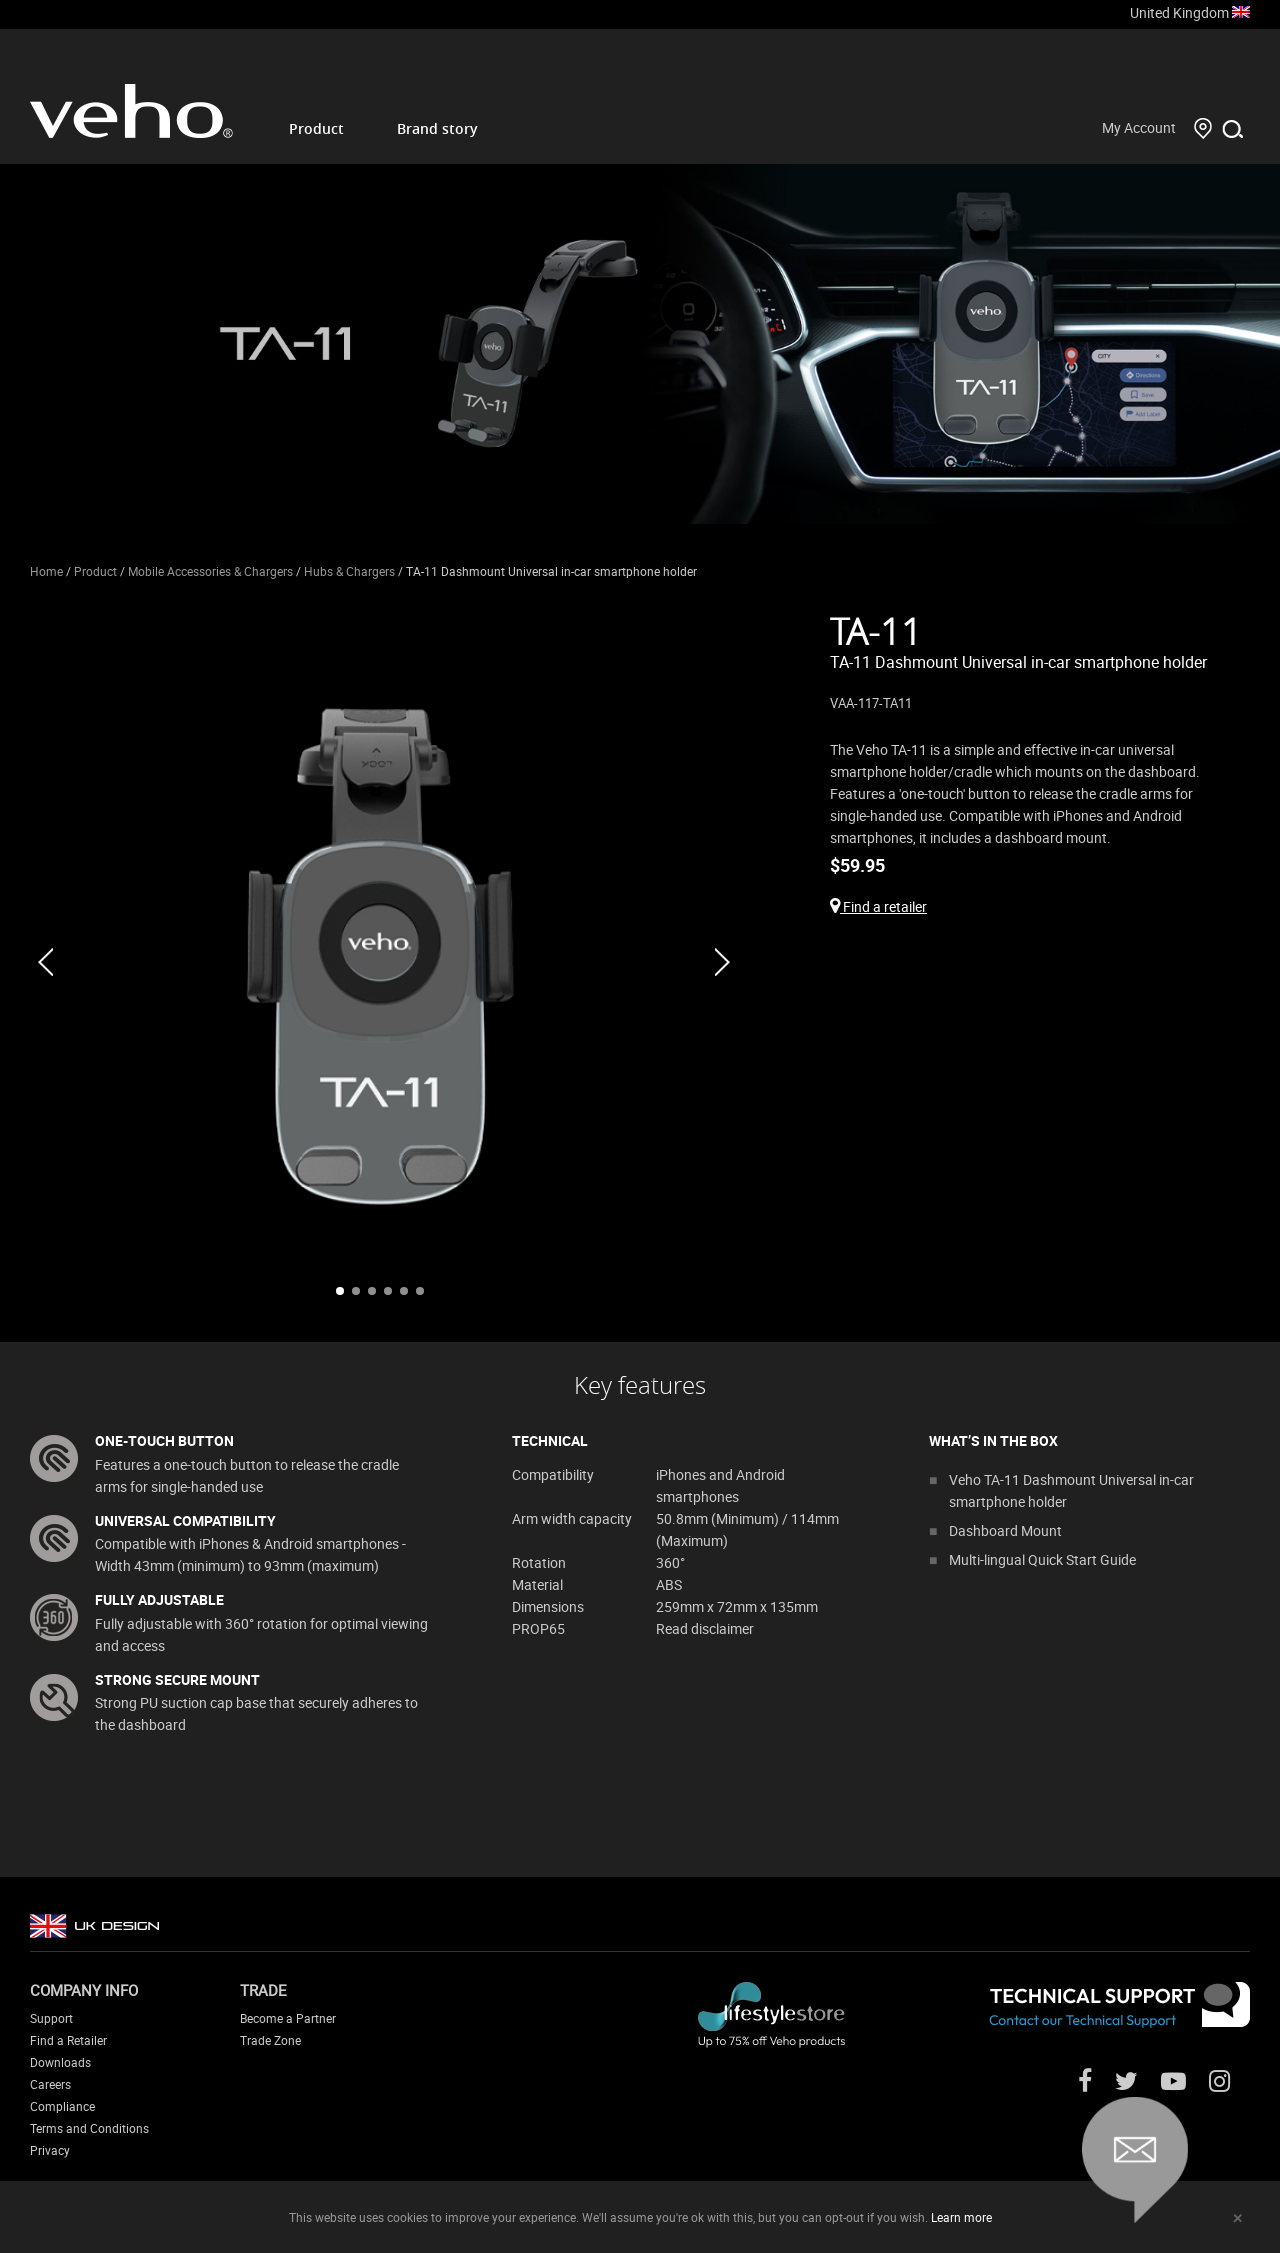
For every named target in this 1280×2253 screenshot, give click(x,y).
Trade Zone (270, 2040)
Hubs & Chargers (349, 571)
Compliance (62, 2106)
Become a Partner (288, 2018)
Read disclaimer (705, 1628)
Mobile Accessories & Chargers (210, 571)
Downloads (60, 2062)
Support (51, 2018)
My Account (1139, 127)
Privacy (50, 2150)
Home (46, 571)
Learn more (961, 2217)
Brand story (437, 128)
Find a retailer (878, 906)
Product (316, 128)
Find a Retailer (68, 2040)
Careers (50, 2084)
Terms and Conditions (89, 2128)
